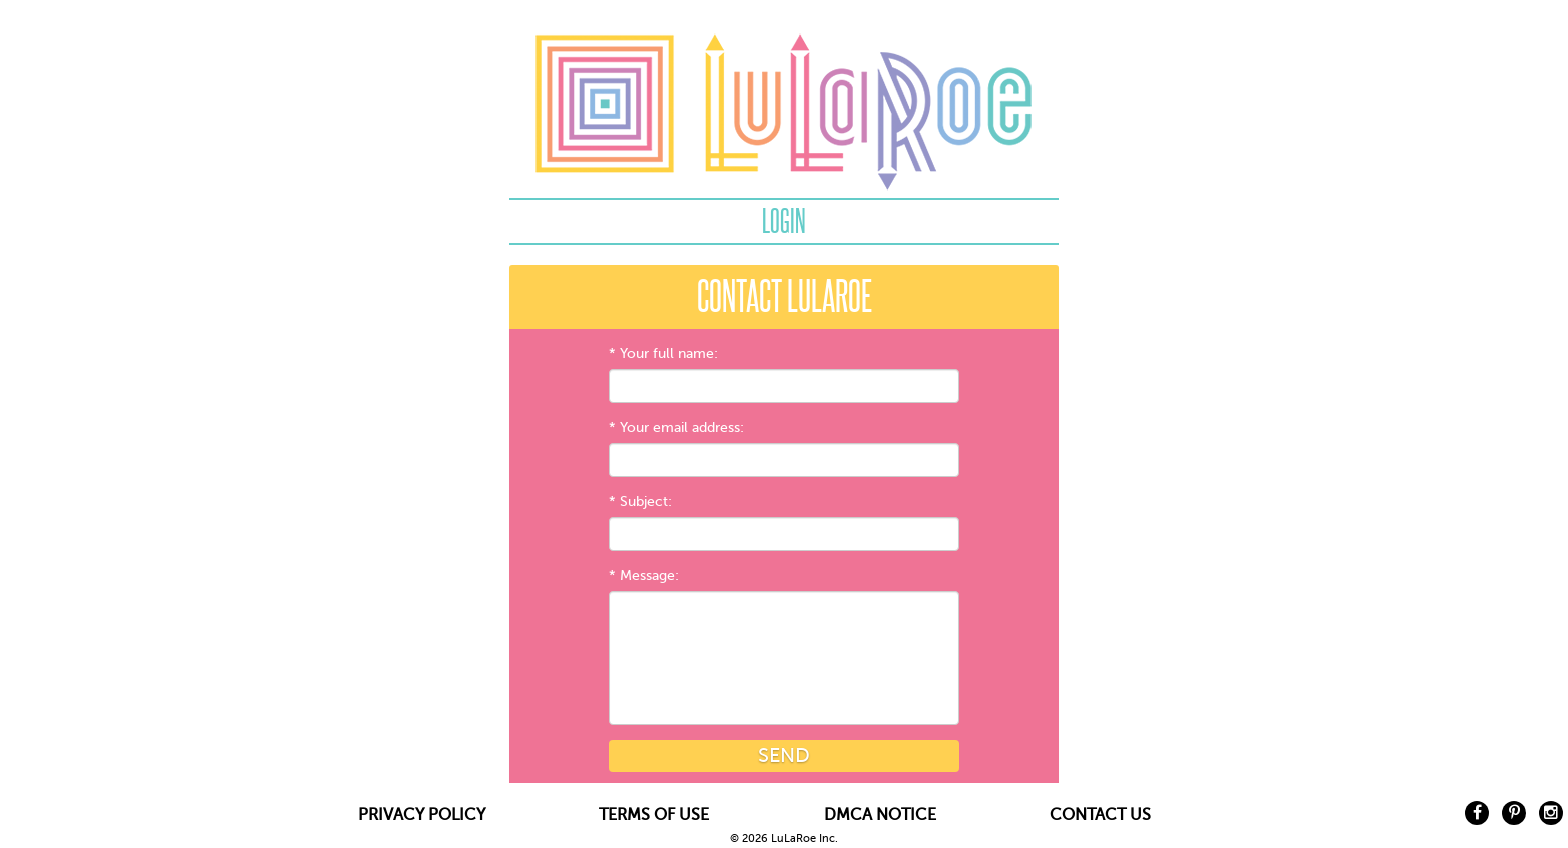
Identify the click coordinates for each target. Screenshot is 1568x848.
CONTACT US (1100, 815)
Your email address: (682, 427)
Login (784, 221)
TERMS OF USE (654, 815)
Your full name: (669, 353)
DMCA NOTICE (880, 815)
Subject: (646, 501)
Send (784, 755)
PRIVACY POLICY (421, 815)
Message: (649, 575)
